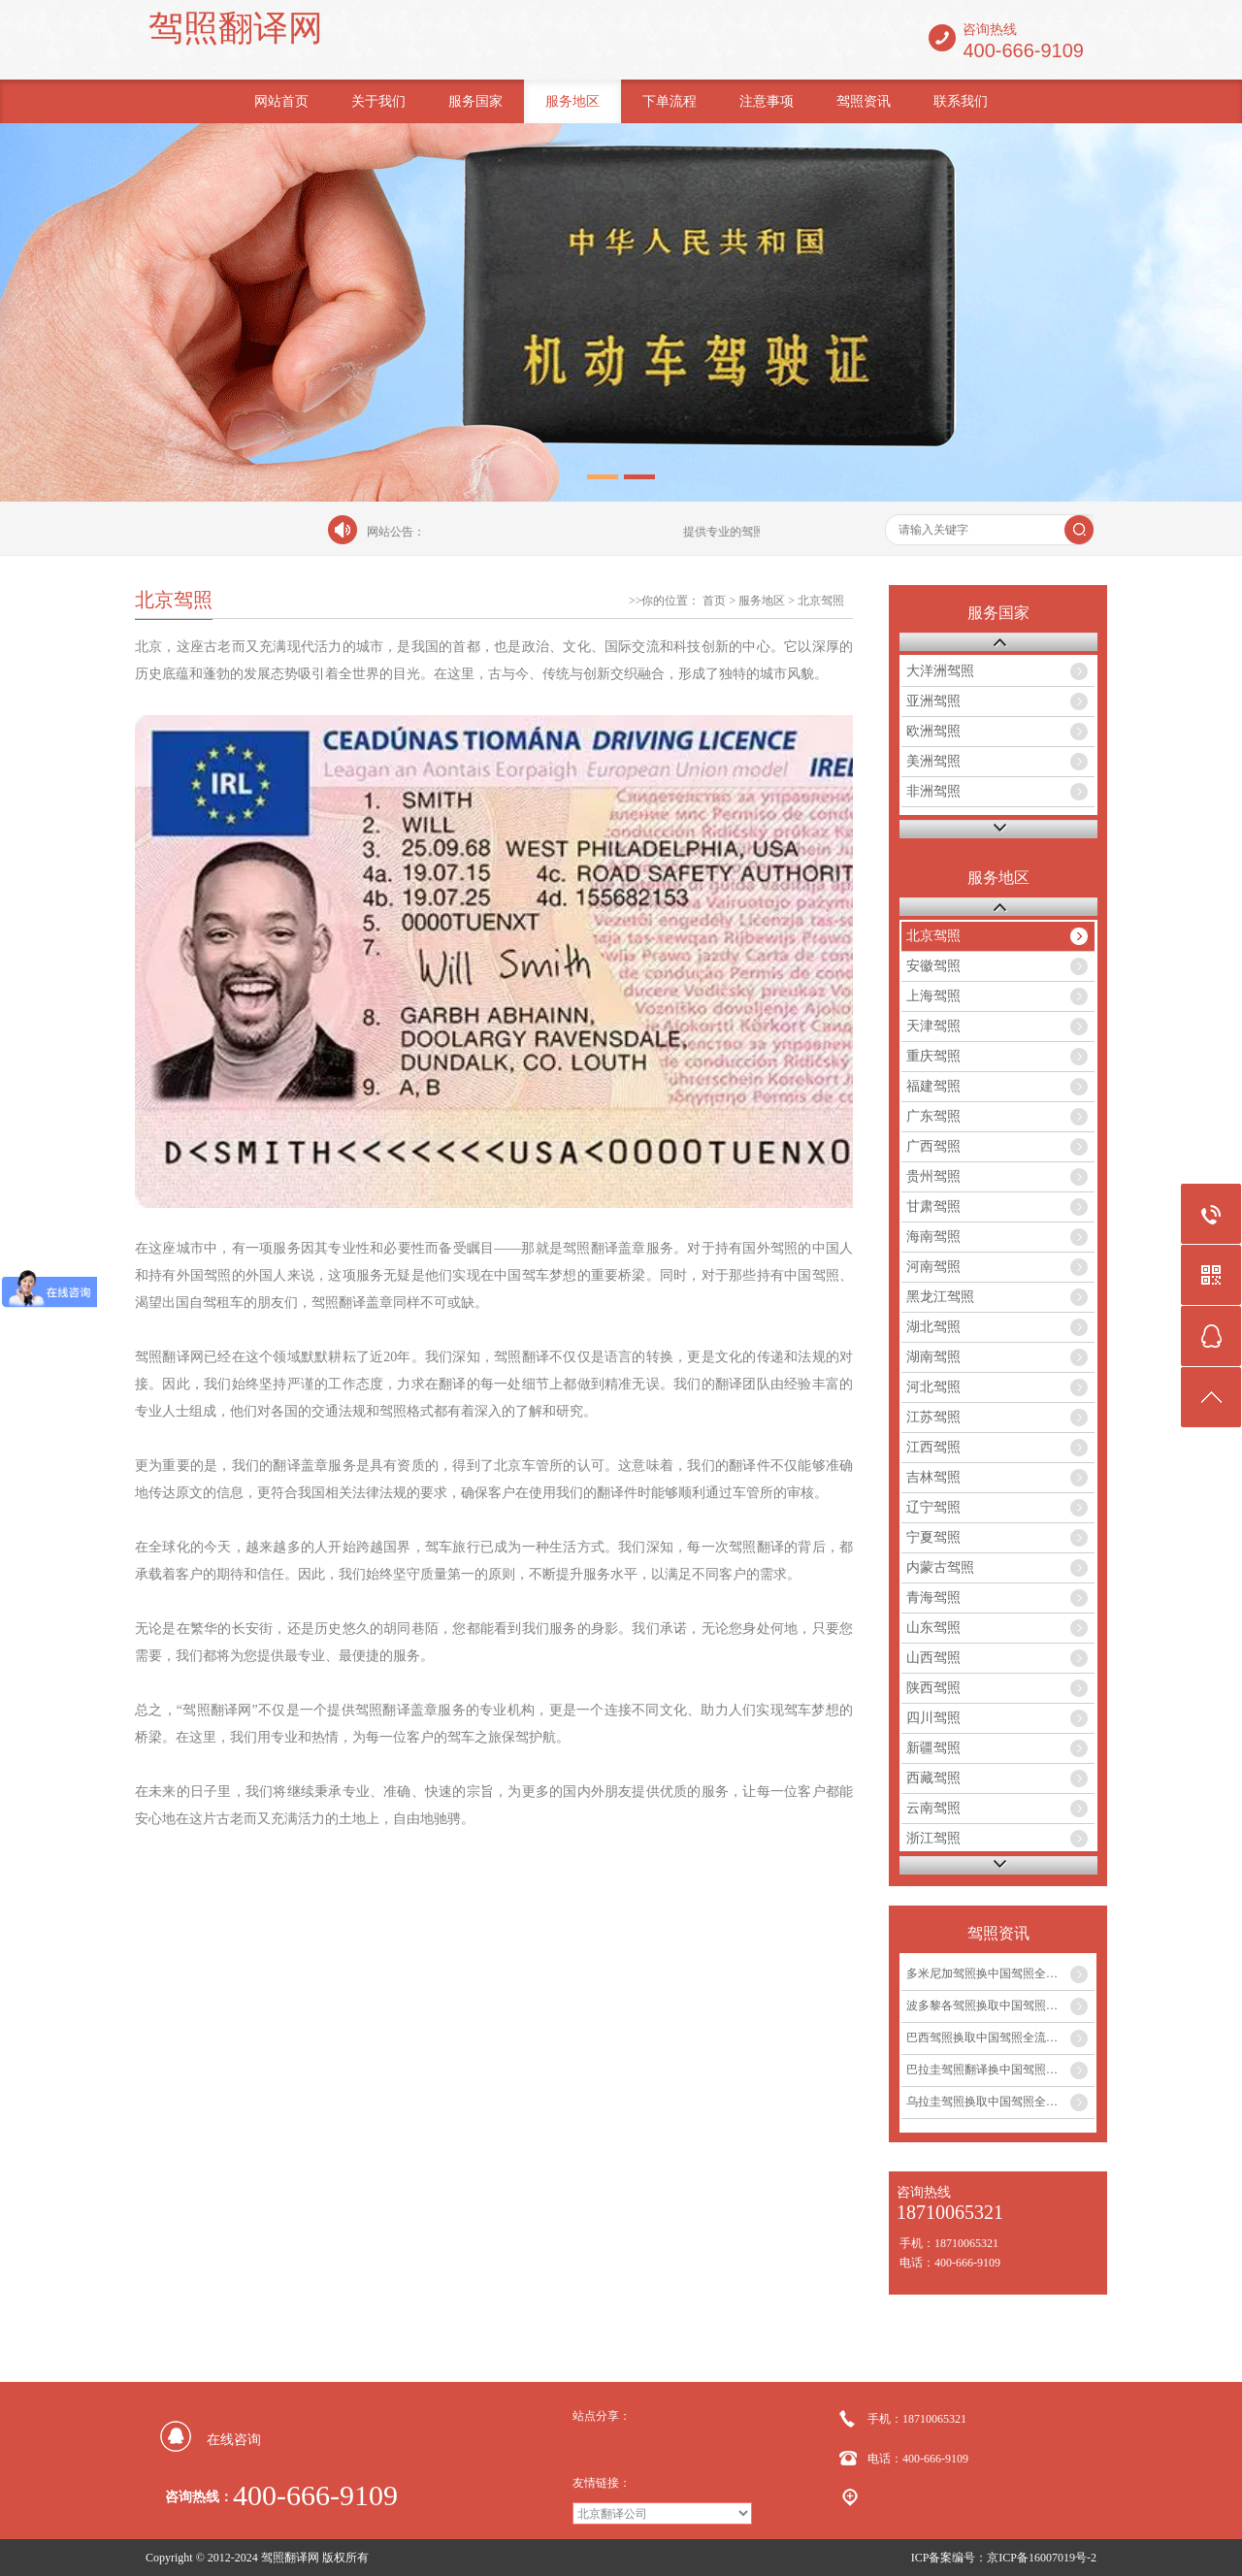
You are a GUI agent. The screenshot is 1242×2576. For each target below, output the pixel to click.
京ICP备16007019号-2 (1041, 2557)
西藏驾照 (933, 1778)
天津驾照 (933, 1026)
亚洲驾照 (933, 701)
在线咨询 (234, 2439)
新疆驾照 (933, 1748)
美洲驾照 (933, 761)
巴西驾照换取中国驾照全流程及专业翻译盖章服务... (1000, 2037)
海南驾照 (933, 1236)
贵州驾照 (933, 1176)
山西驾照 (933, 1657)
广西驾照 (933, 1146)
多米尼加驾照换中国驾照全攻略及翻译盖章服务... (1000, 1973)
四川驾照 (933, 1718)
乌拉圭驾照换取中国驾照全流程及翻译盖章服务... (1000, 2101)
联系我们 (960, 101)
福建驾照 (933, 1086)
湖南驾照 (933, 1357)
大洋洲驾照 (940, 671)
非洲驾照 (933, 791)
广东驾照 (933, 1116)
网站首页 (281, 101)
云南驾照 (933, 1808)
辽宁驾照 (933, 1507)
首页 (714, 600)
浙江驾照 (933, 1838)
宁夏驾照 (933, 1537)
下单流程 (669, 101)
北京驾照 (821, 600)
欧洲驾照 (933, 731)
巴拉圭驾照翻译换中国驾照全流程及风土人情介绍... (1000, 2069)
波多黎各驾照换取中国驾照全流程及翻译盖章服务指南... (1000, 2005)
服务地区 (572, 101)
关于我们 (378, 101)
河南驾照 (933, 1266)
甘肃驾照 (933, 1206)
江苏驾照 (933, 1417)
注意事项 (766, 101)
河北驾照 (933, 1387)
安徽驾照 (933, 966)
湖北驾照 (933, 1327)
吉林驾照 (933, 1477)
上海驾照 (933, 996)
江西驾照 (933, 1447)
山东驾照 (933, 1627)
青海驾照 (933, 1597)
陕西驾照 (933, 1687)
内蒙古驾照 (940, 1567)
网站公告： (396, 531)
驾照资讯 (863, 101)
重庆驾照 (933, 1056)
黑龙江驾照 (940, 1296)
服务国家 (475, 101)
